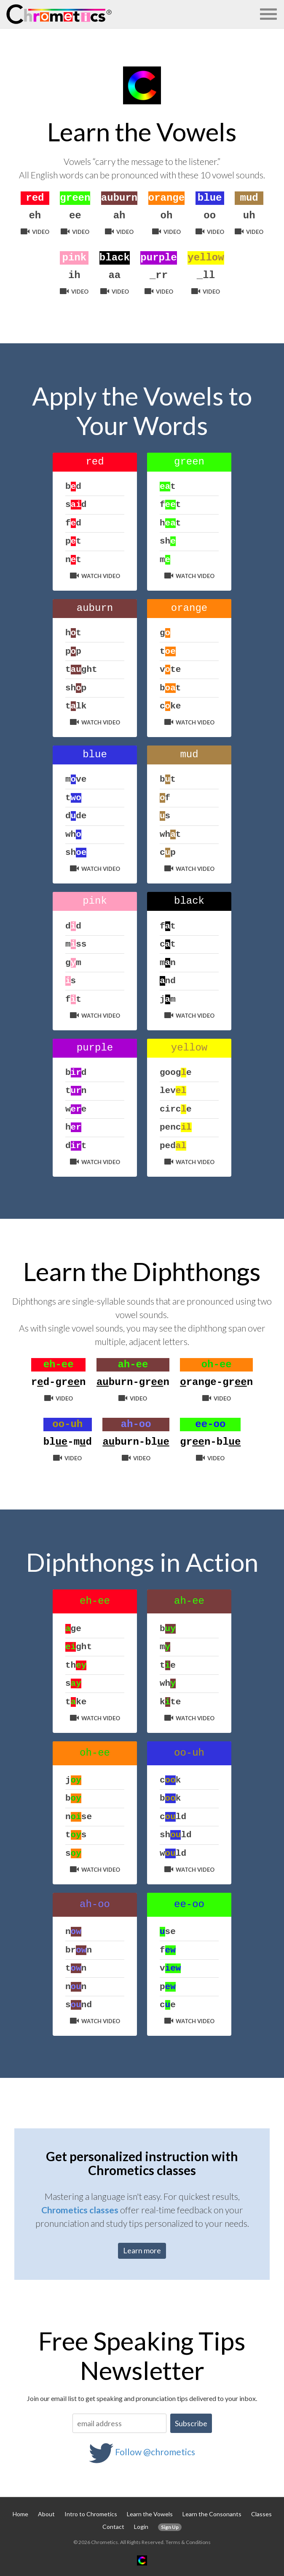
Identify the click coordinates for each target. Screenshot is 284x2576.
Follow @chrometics (155, 2451)
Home (20, 2514)
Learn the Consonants (211, 2514)
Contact (113, 2526)
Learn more (142, 2250)
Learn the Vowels (150, 2514)
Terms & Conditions (188, 2542)
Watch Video (95, 576)
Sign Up (170, 2527)
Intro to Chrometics (90, 2514)
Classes (261, 2514)
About (46, 2514)
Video (35, 231)
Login (141, 2526)
